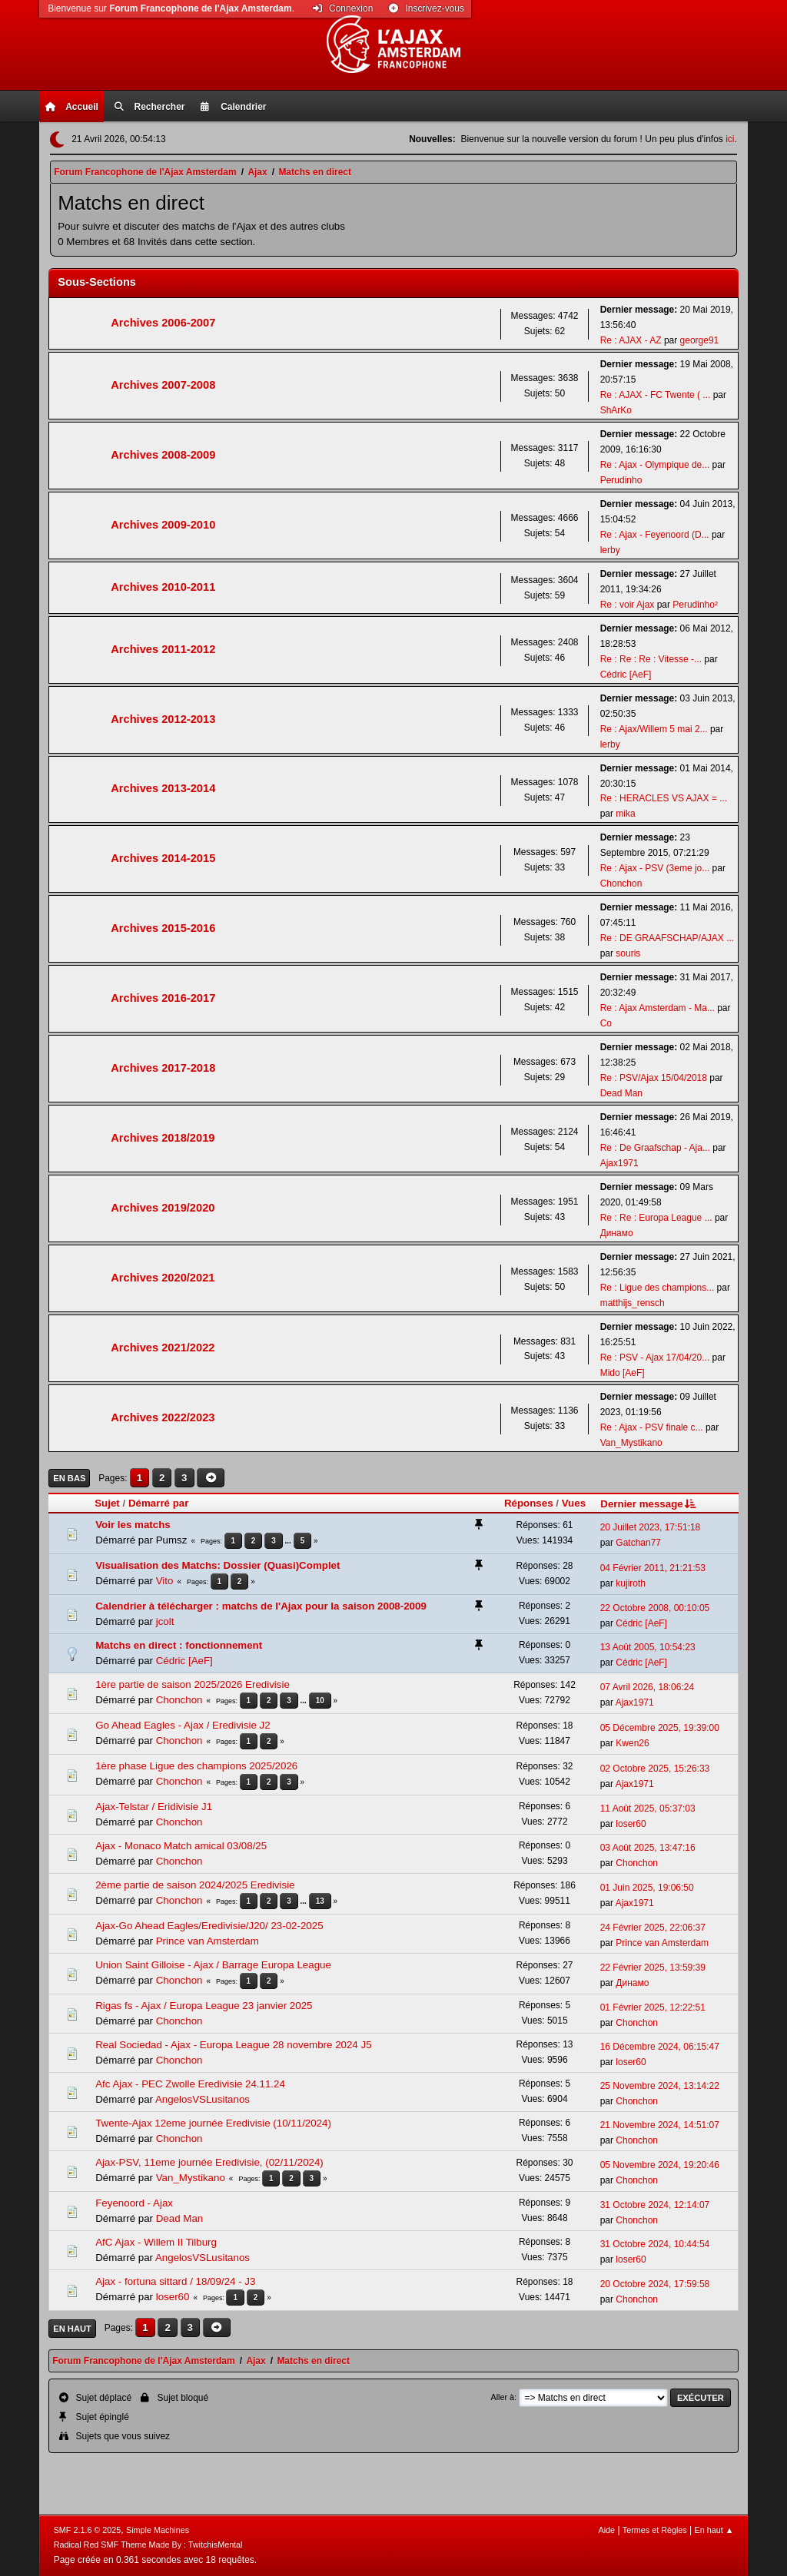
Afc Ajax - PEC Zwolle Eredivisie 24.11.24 (190, 2084)
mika (625, 813)
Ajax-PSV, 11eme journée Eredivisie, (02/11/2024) (209, 2162)
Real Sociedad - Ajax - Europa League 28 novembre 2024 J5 (233, 2045)
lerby (610, 550)
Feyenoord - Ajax (134, 2203)
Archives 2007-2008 (163, 385)
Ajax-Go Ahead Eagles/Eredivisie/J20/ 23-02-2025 (209, 1925)
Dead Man (621, 1093)
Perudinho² (695, 604)
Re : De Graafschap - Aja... (655, 1147)
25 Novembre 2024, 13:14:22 (659, 2085)
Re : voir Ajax (627, 604)
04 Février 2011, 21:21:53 (653, 1568)
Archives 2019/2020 (162, 1208)
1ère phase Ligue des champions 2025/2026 (196, 1766)
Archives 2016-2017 (163, 998)
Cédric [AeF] (626, 674)
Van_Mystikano (631, 1442)
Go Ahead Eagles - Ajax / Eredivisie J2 (182, 1725)
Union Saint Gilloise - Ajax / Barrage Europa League (213, 1965)
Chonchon (621, 883)
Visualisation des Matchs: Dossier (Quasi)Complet (217, 1565)
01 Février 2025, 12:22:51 (653, 2007)
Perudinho (621, 480)
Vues (574, 1503)
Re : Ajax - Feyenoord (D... (654, 534)
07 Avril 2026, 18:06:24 (647, 1687)
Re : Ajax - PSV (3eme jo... (655, 868)
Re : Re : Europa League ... (656, 1217)
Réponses (528, 1503)
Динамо (616, 1233)
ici (730, 139)
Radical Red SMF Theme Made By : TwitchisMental (148, 2544)
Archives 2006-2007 (163, 323)
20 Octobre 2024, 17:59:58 (655, 2284)
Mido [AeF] (622, 1373)
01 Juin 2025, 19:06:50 (647, 1887)
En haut (72, 2328)
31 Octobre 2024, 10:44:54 (655, 2244)
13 (320, 1901)
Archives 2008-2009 (163, 455)
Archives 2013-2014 (163, 788)
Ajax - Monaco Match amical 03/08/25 (181, 1846)
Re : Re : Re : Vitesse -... (651, 659)
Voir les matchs (133, 1524)
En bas (69, 1478)
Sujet (107, 1503)
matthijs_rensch (632, 1303)
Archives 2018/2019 (162, 1138)
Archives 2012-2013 (163, 719)
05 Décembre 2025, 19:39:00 (659, 1727)
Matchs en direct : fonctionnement (178, 1645)
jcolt (165, 1621)
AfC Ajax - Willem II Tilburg (156, 2242)
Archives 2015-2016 (163, 928)
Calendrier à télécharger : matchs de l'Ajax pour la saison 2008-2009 (261, 1606)
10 (320, 1700)
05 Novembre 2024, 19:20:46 (659, 2165)
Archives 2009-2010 (163, 525)
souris (628, 953)
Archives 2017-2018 (163, 1068)
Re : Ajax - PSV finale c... (651, 1427)
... (289, 1541)
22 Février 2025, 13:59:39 (653, 1967)
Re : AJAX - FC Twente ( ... (655, 395)
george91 (699, 340)
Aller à (502, 2397)
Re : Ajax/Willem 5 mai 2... (654, 729)
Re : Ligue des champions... (657, 1287)
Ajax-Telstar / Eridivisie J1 (153, 1806)
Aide (606, 2530)
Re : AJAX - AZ (631, 340)
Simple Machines (157, 2530)
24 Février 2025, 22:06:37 (653, 1927)
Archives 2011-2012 (163, 649)
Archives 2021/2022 (162, 1347)
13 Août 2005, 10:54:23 (648, 1647)
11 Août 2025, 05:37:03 (648, 1808)
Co (606, 1023)
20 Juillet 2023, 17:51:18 (650, 1527)
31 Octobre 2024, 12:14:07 (655, 2205)
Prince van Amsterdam (207, 1941)
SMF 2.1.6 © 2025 (87, 2530)
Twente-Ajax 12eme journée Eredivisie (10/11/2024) (213, 2123)
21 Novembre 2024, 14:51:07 (659, 2125)
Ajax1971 (619, 1163)
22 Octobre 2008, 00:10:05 (655, 1608)
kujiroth (631, 1583)
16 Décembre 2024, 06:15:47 (659, 2046)
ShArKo (616, 410)
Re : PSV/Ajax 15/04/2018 (653, 1078)
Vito (165, 1580)
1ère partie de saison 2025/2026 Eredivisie (192, 1684)
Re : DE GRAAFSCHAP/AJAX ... (667, 938)
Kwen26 (632, 1743)
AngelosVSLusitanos (202, 2099)
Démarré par (158, 1503)
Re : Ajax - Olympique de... (655, 464)
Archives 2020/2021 (162, 1277)
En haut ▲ (714, 2530)
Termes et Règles (655, 2530)
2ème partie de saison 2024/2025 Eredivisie (194, 1885)
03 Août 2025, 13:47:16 (648, 1847)
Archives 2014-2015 (163, 858)
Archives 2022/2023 (162, 1417)
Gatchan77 (638, 1542)
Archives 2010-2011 (163, 587)
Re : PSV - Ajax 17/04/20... (655, 1357)
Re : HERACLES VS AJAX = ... (664, 798)
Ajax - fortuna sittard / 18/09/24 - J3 (175, 2281)
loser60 (631, 1823)
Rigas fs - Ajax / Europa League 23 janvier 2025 (203, 2005)
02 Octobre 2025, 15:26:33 (655, 1768)
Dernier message (649, 1504)
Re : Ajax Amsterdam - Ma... (657, 1008)
